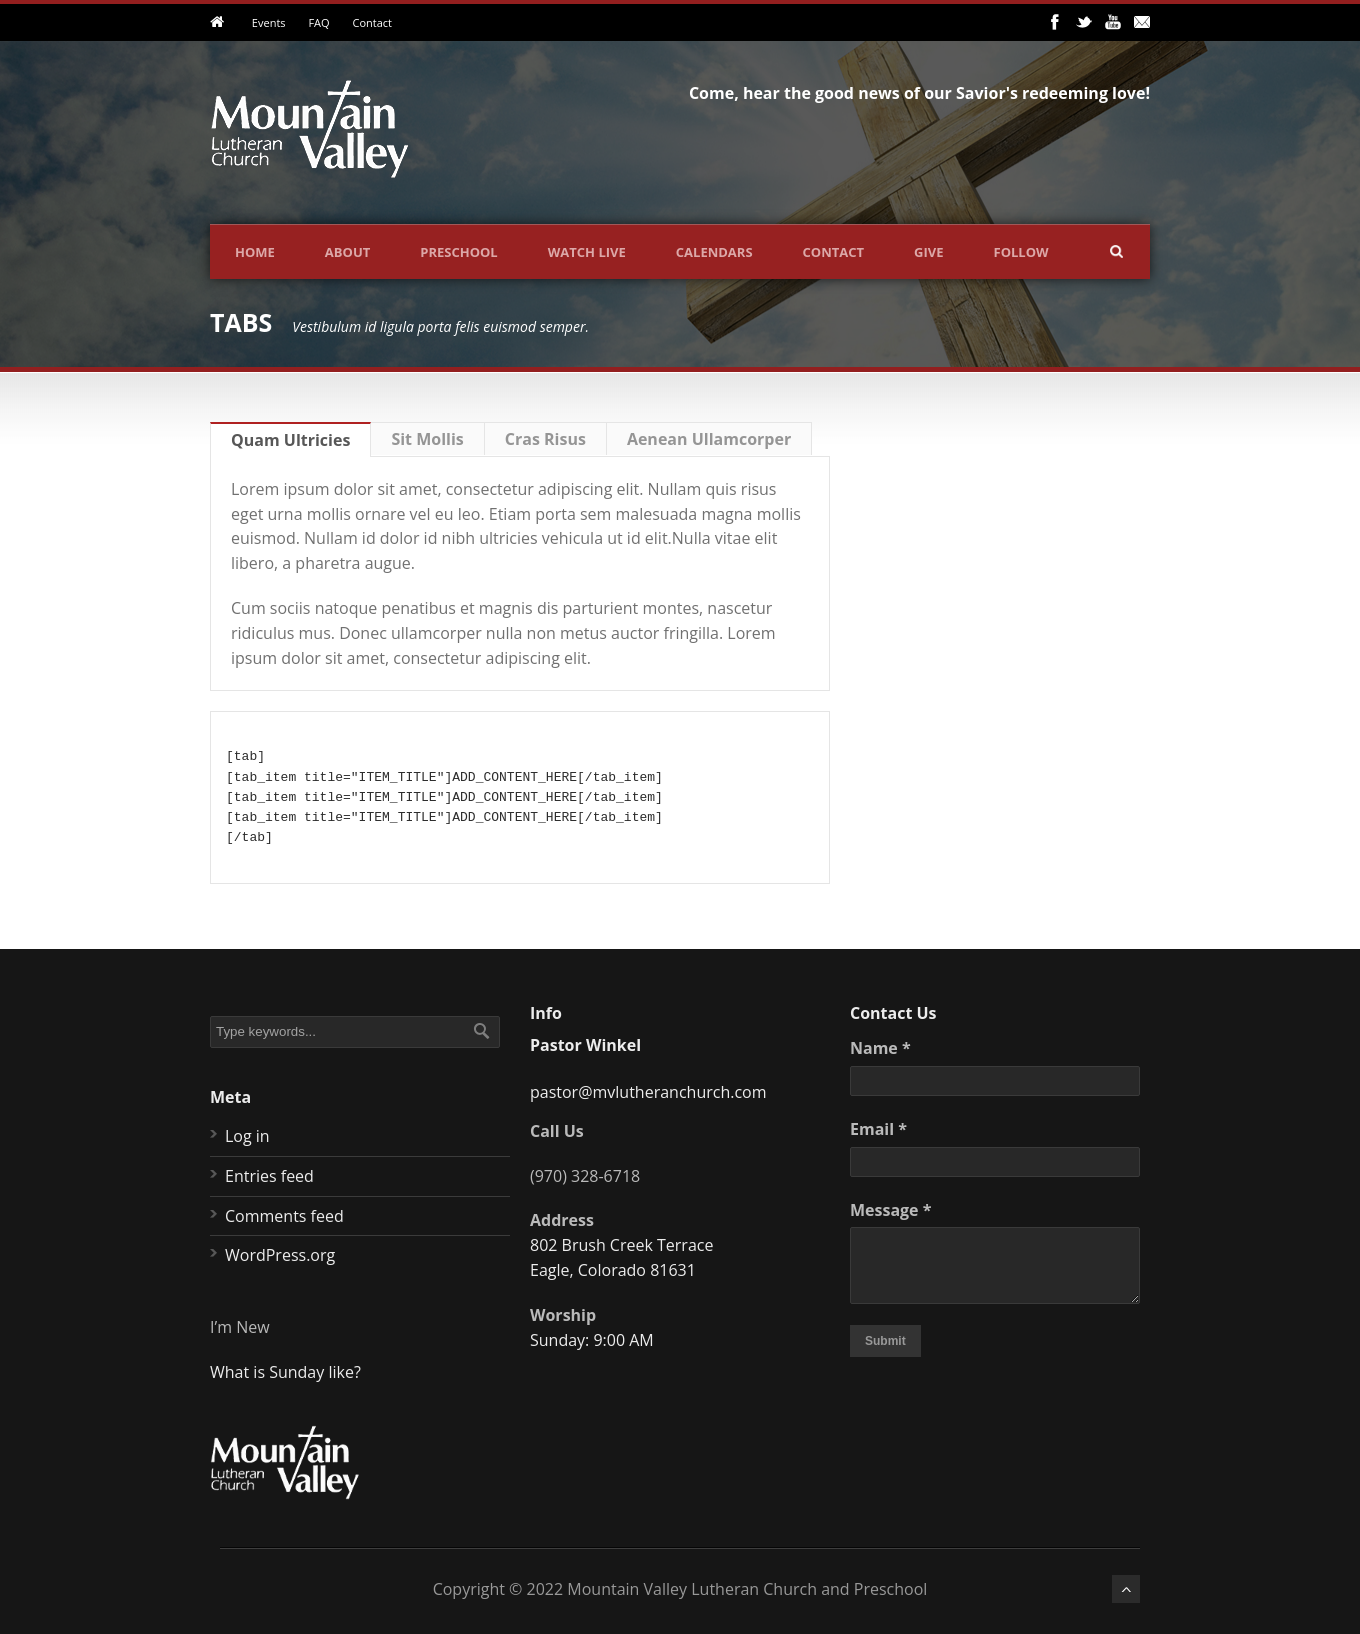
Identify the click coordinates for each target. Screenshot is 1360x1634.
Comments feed (284, 1216)
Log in (247, 1136)
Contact (372, 22)
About (347, 252)
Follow (1021, 252)
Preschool (458, 252)
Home (255, 252)
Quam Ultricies (290, 440)
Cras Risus (545, 439)
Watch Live (587, 252)
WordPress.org (280, 1255)
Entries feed (269, 1176)
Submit (885, 1341)
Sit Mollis (427, 439)
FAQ (318, 22)
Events (269, 22)
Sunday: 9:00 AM (592, 1340)
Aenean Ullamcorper (709, 439)
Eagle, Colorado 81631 (613, 1270)
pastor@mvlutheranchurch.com (648, 1092)
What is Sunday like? (285, 1372)
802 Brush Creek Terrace (621, 1245)
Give (928, 252)
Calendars (714, 252)
